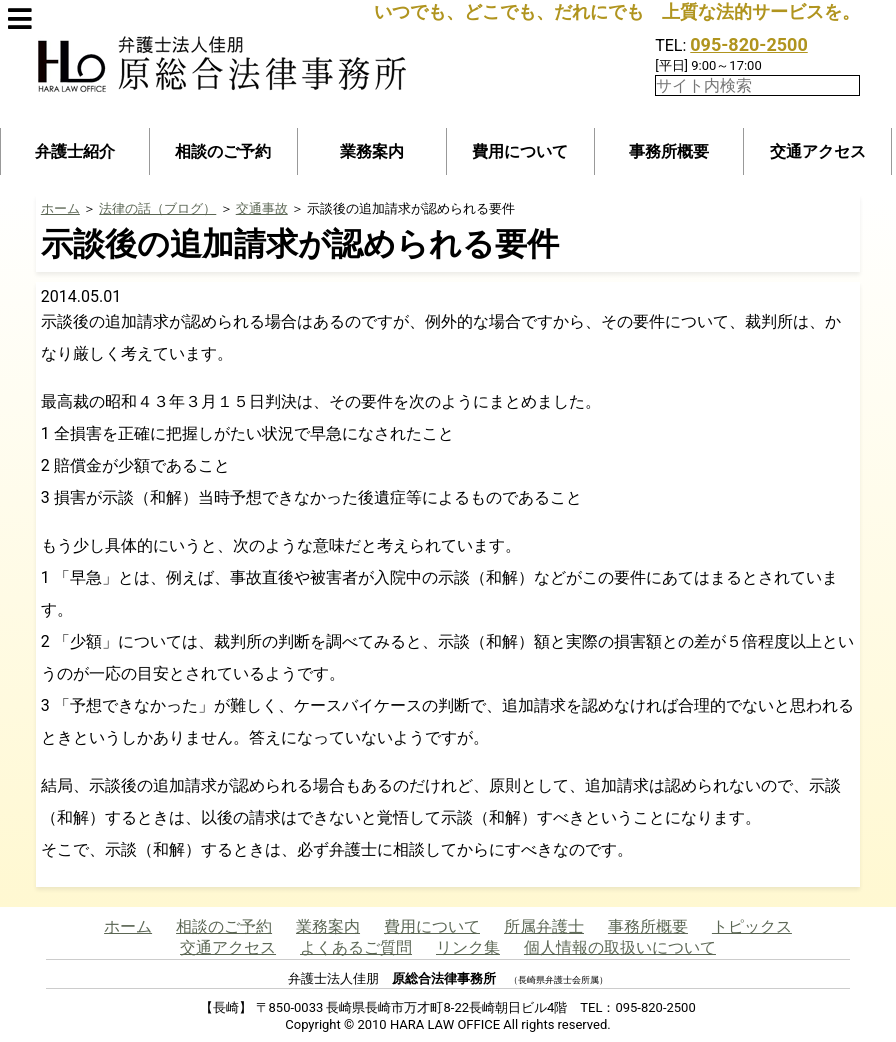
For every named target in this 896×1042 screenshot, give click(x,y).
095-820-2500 (748, 44)
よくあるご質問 (356, 947)
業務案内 (372, 151)
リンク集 (468, 947)
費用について (520, 151)
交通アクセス (818, 151)
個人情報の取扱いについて (620, 947)
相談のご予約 (223, 151)
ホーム (60, 208)
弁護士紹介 (75, 151)
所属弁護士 (544, 926)
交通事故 (262, 208)
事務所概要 (669, 151)
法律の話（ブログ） (157, 208)
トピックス (752, 926)
